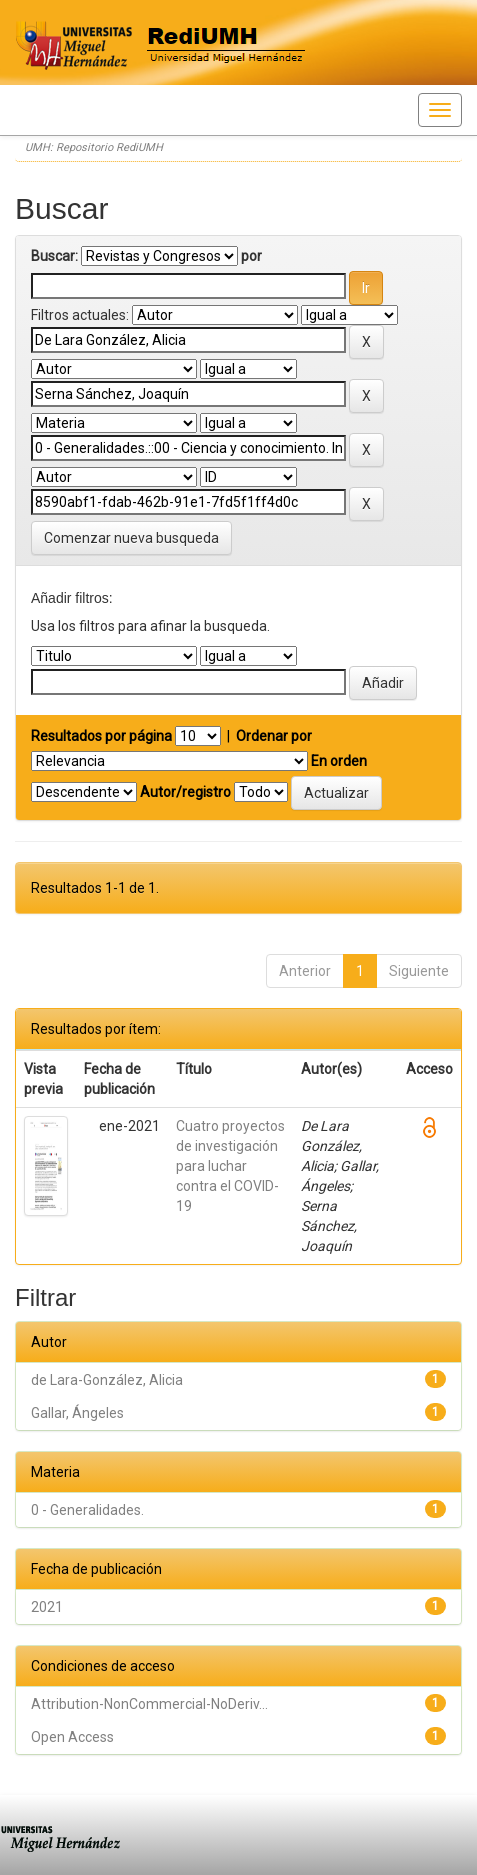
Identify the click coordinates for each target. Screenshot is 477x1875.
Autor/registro (185, 792)
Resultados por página (101, 736)
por (251, 256)
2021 (47, 1607)
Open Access (72, 1737)
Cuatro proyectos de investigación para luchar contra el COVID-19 (230, 1166)
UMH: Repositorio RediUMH (94, 147)
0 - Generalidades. (87, 1510)
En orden (339, 761)
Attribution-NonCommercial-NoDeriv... (149, 1704)
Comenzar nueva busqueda (131, 538)
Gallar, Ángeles (77, 1413)
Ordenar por (274, 736)
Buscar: (54, 256)
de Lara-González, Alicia (107, 1380)
